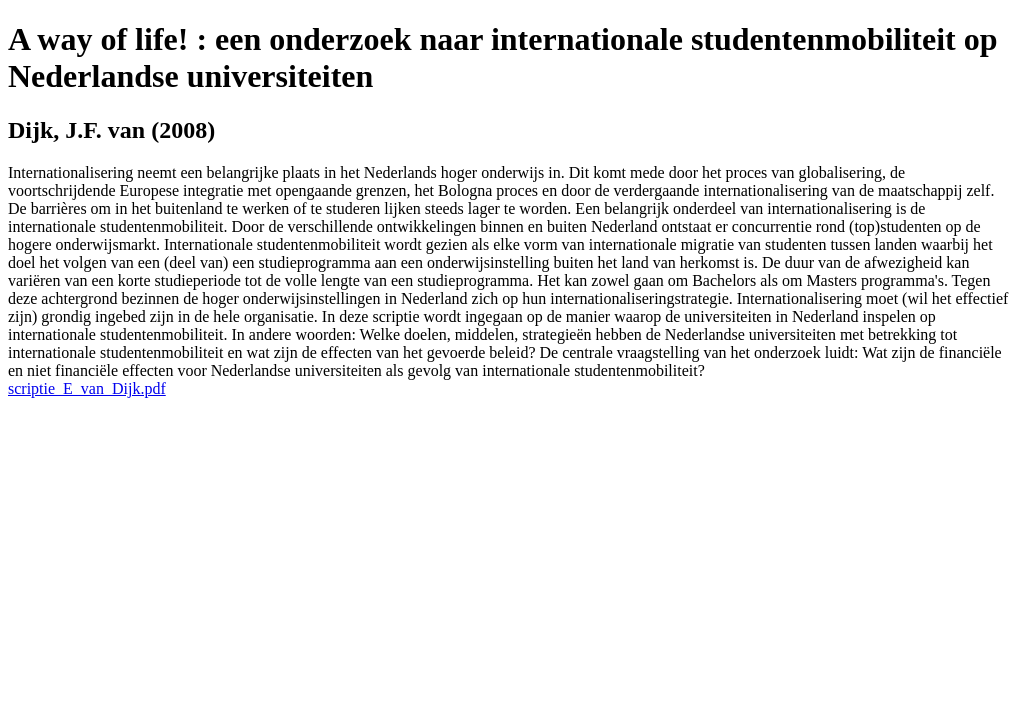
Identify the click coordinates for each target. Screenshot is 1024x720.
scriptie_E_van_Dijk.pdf (87, 388)
